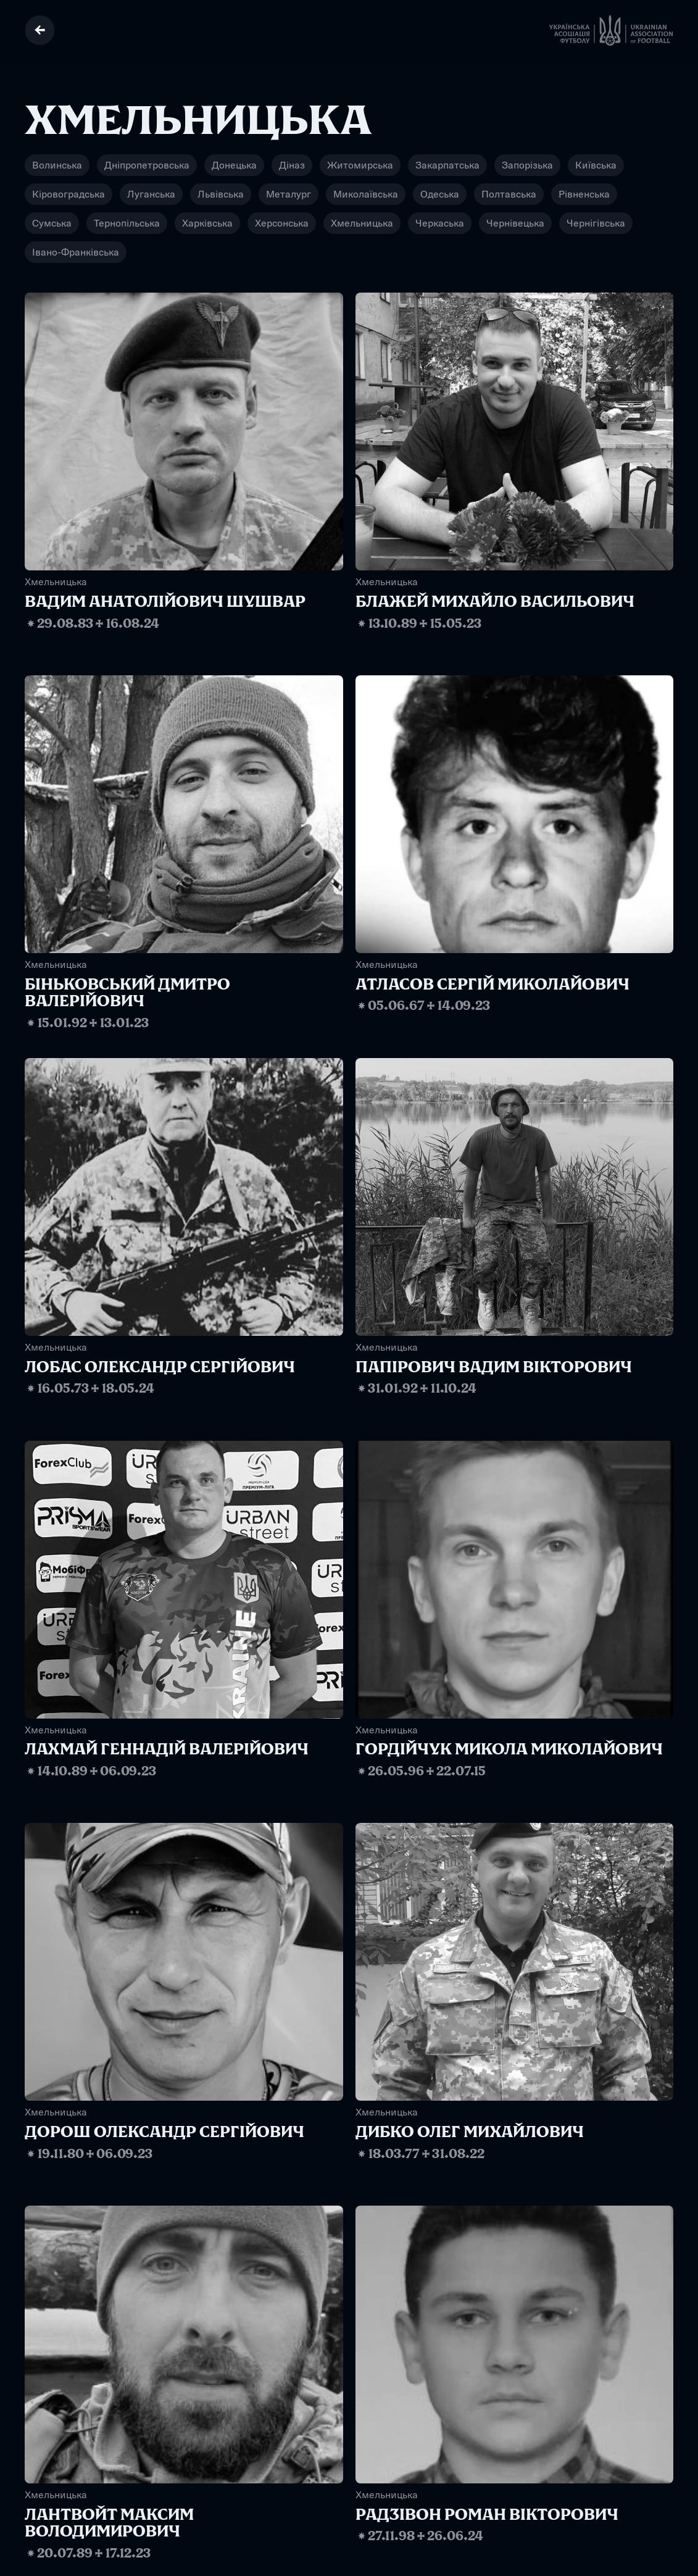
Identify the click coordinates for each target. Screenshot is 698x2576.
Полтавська (508, 194)
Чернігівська (596, 223)
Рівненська (584, 194)
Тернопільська (127, 223)
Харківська (207, 223)
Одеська (439, 194)
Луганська (151, 194)
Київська (596, 165)
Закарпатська (447, 165)
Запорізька (527, 165)
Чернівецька (515, 223)
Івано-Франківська (75, 252)
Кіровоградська (68, 194)
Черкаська (439, 223)
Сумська (52, 223)
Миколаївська (365, 194)
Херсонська (282, 223)
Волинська (57, 165)
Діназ (292, 165)
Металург (288, 194)
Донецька (234, 165)
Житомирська (360, 165)
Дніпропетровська (146, 165)
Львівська (220, 194)
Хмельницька (362, 223)
